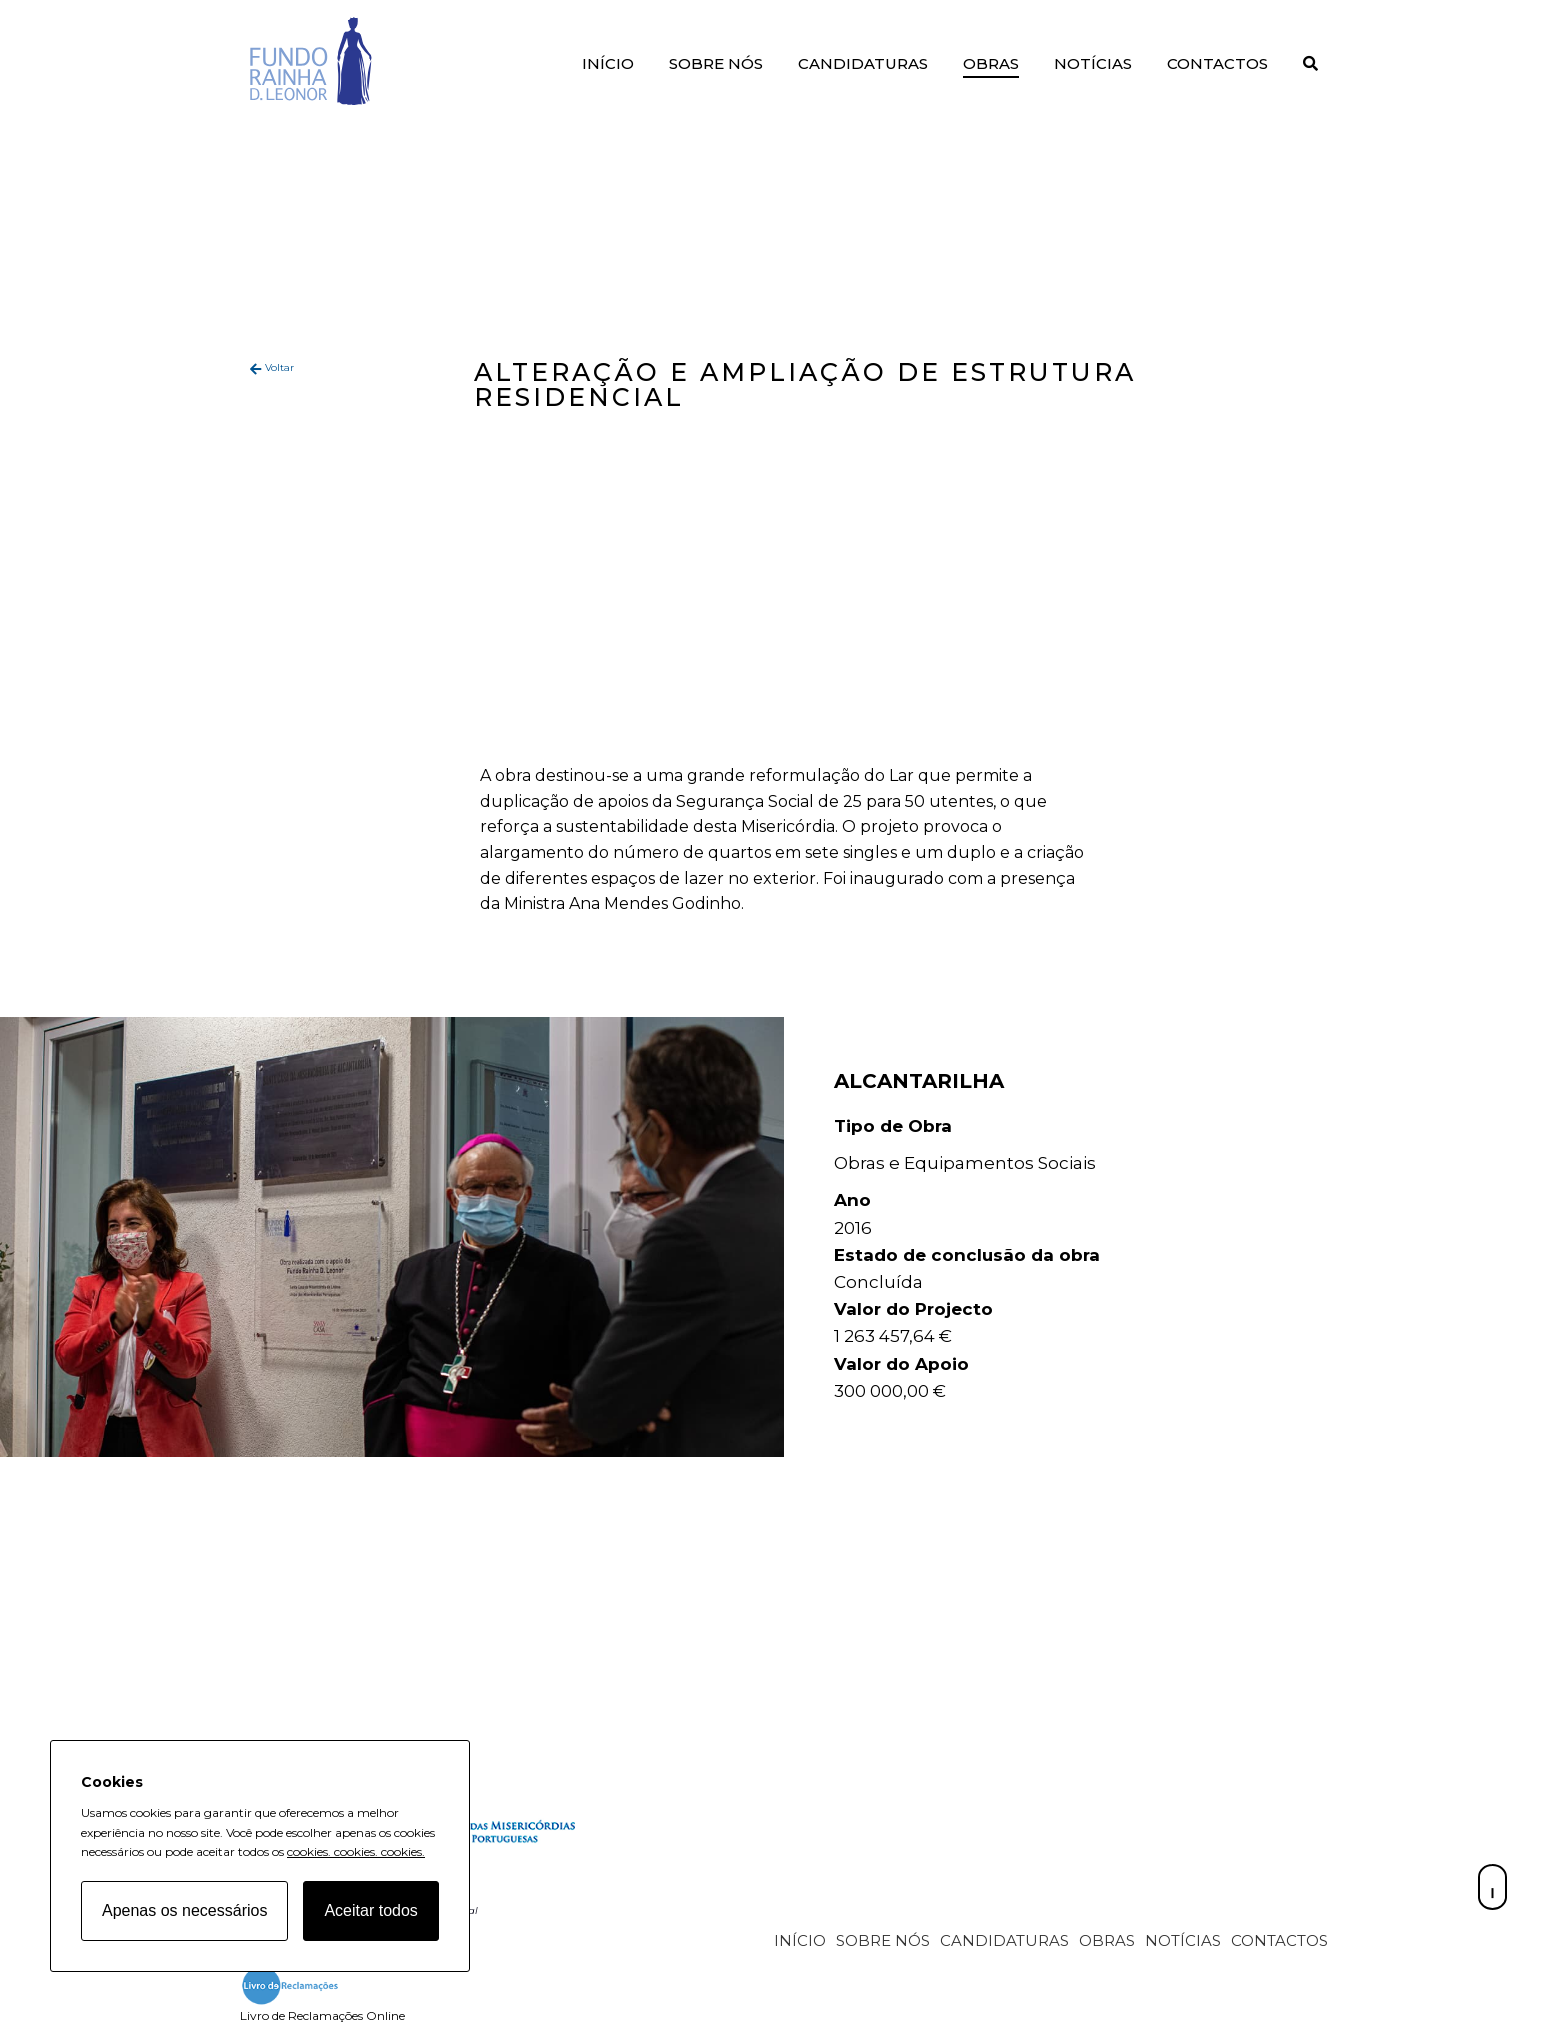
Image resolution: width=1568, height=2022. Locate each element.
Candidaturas (863, 63)
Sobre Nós (716, 63)
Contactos (1217, 63)
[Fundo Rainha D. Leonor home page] (480, 1845)
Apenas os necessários (184, 1910)
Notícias (1093, 63)
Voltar (279, 367)
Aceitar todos (370, 1910)
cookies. (309, 1851)
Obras (991, 63)
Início (608, 63)
